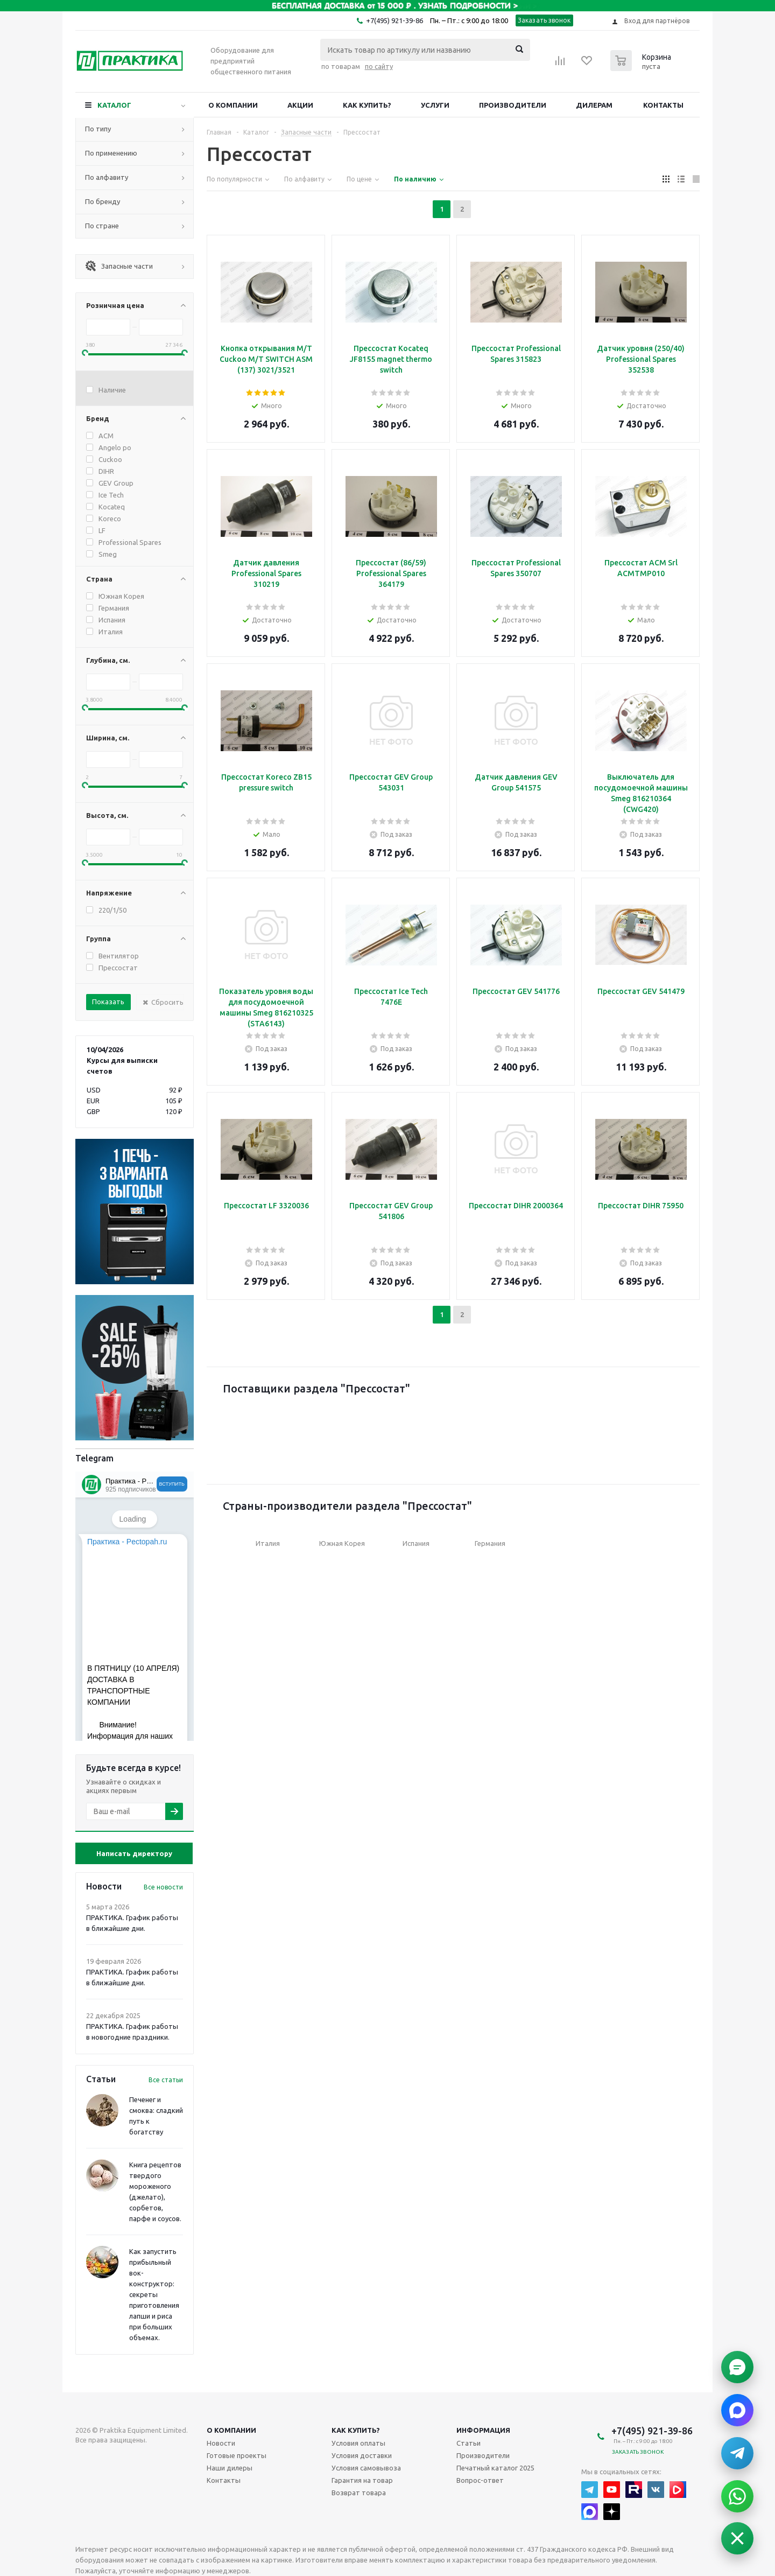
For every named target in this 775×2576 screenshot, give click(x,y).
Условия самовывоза (366, 2468)
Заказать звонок (544, 20)
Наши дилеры (229, 2468)
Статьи (468, 2443)
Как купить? (367, 105)
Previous (230, 1425)
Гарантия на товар (362, 2480)
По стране (102, 225)
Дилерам (594, 105)
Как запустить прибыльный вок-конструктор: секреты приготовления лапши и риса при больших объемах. (154, 2294)
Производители (512, 105)
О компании (233, 105)
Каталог (114, 105)
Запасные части (119, 266)
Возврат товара (359, 2492)
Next (676, 1425)
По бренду (102, 201)
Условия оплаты (358, 2443)
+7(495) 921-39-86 (394, 20)
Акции (300, 105)
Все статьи (166, 2079)
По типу (98, 128)
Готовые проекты (236, 2455)
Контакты (663, 105)
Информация (483, 2430)
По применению (111, 153)
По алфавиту (106, 177)
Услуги (435, 105)
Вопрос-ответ (480, 2480)
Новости (221, 2443)
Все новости (163, 1887)
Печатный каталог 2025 (495, 2468)
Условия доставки (362, 2455)
